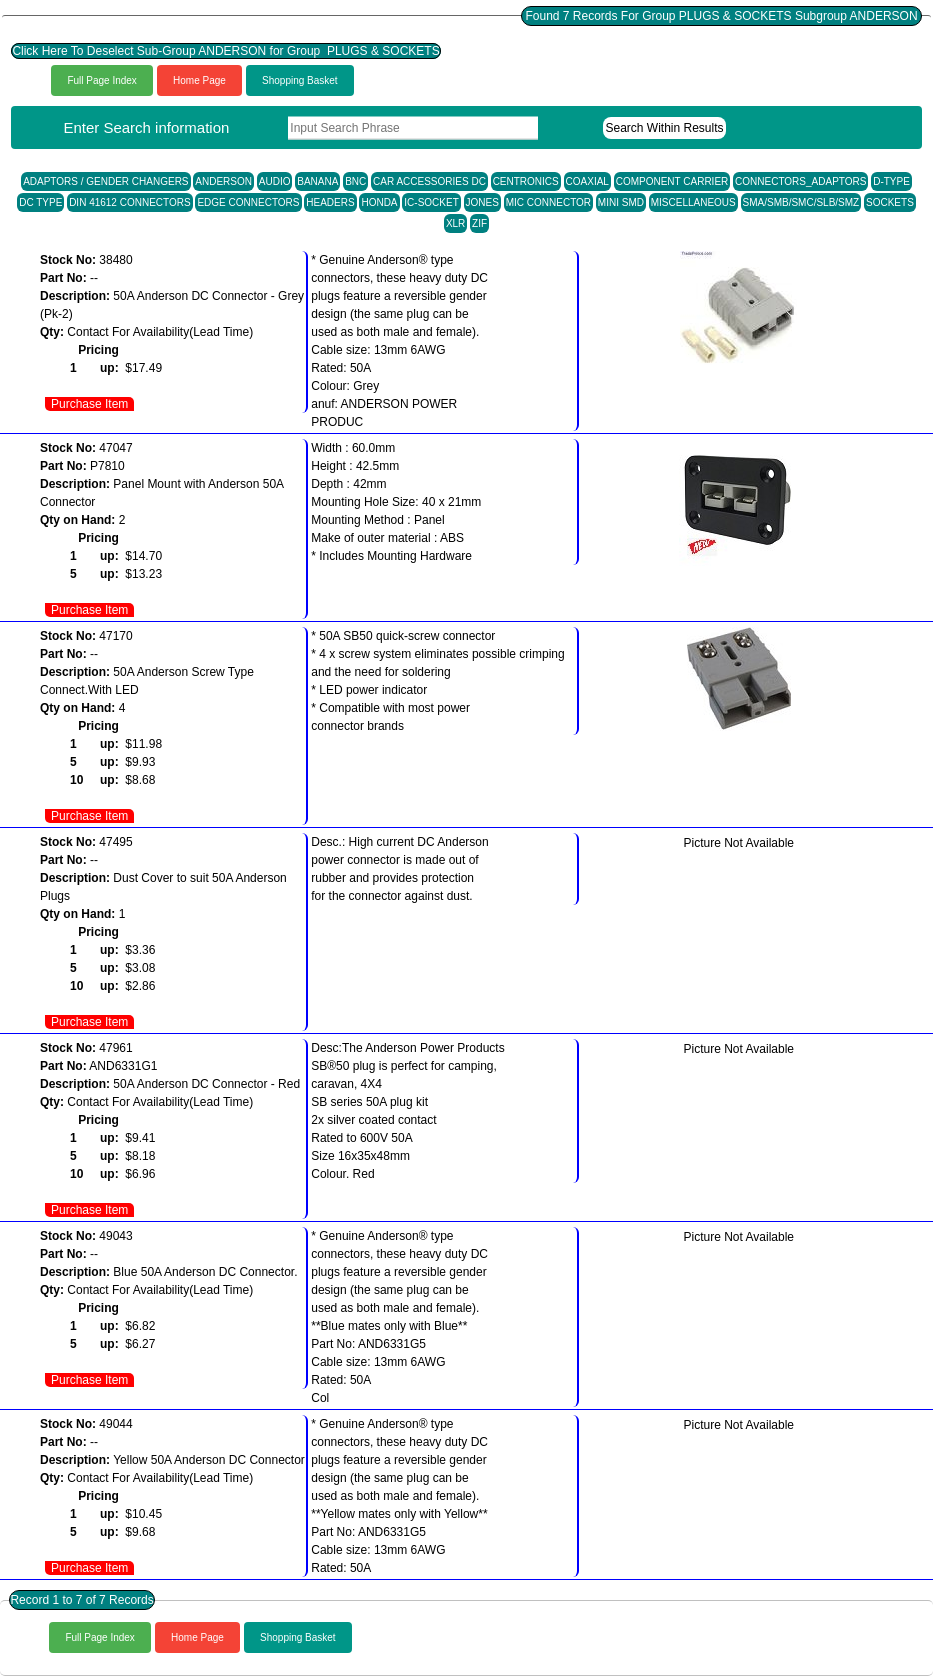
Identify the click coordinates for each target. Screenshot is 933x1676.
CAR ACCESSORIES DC (429, 181)
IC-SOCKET (431, 202)
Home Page (199, 80)
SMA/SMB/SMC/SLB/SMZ (801, 202)
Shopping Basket (300, 80)
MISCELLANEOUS (693, 202)
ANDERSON (223, 181)
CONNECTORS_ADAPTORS (800, 181)
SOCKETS (890, 202)
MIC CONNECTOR (548, 202)
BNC (355, 181)
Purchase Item (89, 404)
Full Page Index (102, 80)
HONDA (379, 202)
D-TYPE (891, 181)
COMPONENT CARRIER (672, 181)
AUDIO (275, 181)
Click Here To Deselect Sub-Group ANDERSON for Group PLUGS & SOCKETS (225, 51)
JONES (482, 202)
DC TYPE (40, 202)
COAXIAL (587, 181)
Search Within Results (664, 128)
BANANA (317, 181)
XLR (455, 223)
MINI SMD (621, 202)
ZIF (479, 223)
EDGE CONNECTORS (248, 202)
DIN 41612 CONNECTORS (130, 202)
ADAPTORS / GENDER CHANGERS (105, 181)
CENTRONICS (526, 181)
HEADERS (330, 202)
